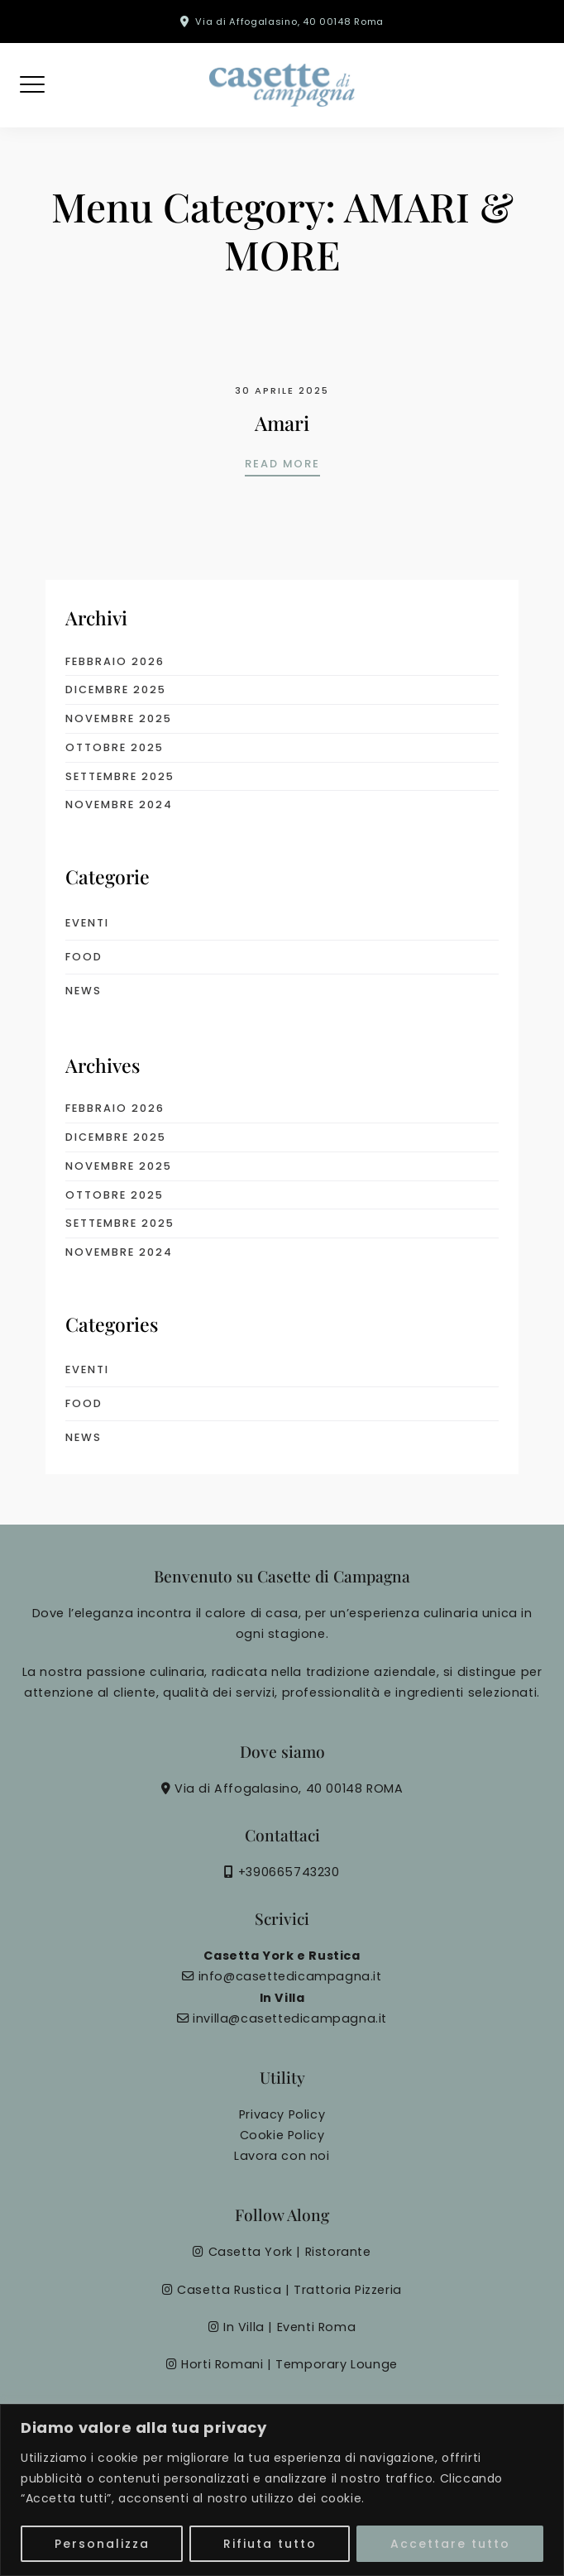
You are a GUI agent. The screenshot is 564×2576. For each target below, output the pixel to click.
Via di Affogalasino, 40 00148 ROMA (288, 1788)
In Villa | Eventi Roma (289, 2327)
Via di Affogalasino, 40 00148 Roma (289, 21)
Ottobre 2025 (114, 747)
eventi (87, 923)
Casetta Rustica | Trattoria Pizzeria (289, 2290)
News (83, 991)
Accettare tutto (450, 2543)
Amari (282, 422)
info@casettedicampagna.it (290, 1976)
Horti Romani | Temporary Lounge (289, 2364)
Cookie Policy (282, 2135)
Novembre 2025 (118, 718)
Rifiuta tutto (270, 2543)
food (84, 957)
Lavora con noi (281, 2155)
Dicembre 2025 (115, 689)
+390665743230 (289, 1872)
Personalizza (102, 2543)
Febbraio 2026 (115, 661)
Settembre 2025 (119, 776)
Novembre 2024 (119, 804)
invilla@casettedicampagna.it (290, 2018)
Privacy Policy (282, 2114)
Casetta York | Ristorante (289, 2251)
